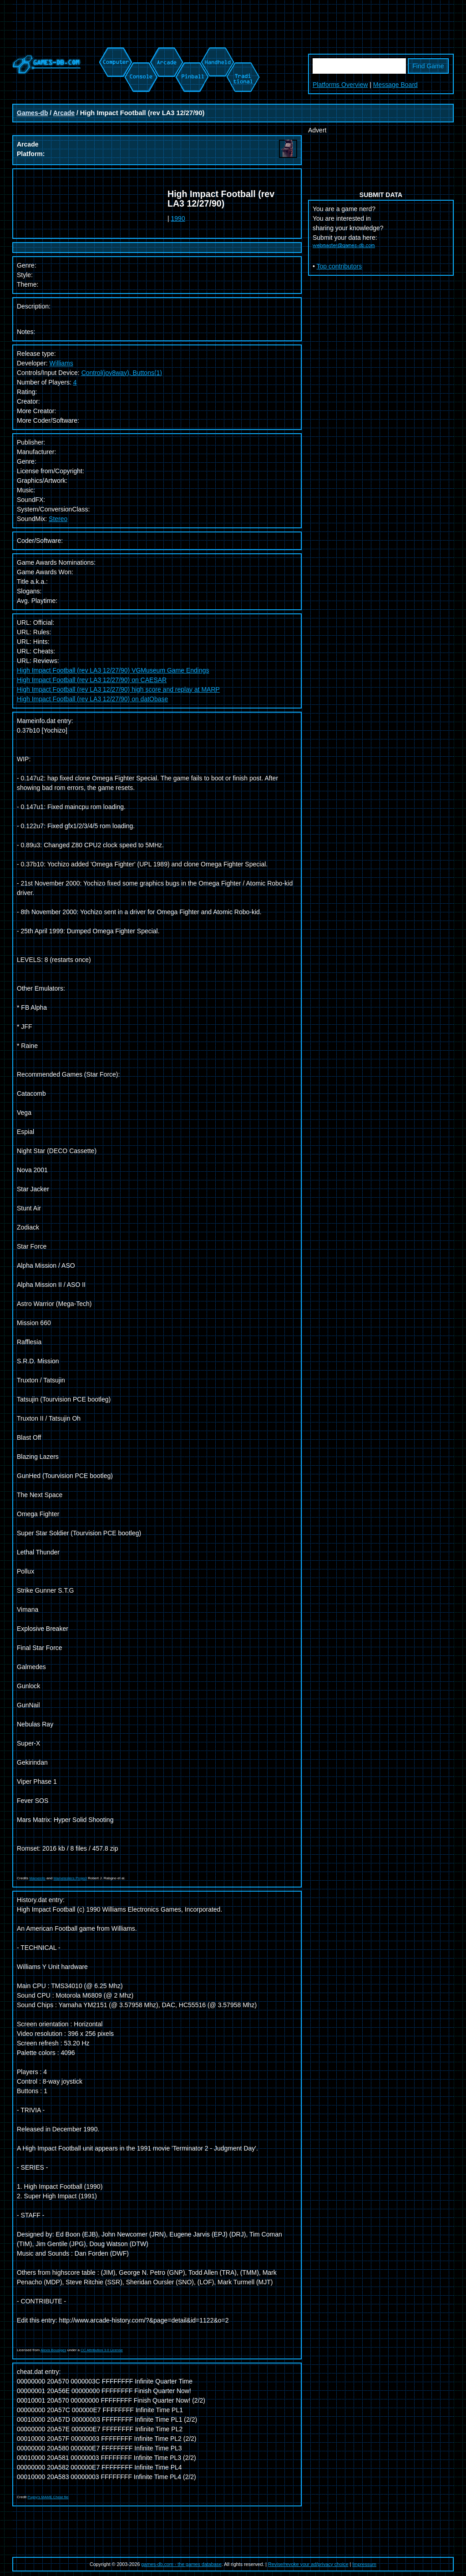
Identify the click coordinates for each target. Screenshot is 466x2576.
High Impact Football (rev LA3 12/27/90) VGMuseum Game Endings (113, 670)
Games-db (32, 112)
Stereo (58, 518)
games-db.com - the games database (181, 2564)
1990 (178, 218)
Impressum (364, 2564)
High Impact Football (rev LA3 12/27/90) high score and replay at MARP (118, 689)
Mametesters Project (69, 1878)
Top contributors (339, 266)
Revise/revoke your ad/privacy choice (308, 2564)
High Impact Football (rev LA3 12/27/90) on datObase (92, 699)
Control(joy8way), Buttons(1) (121, 372)
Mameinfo (38, 1878)
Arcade (64, 112)
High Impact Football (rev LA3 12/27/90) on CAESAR (92, 679)
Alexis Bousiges (53, 2350)
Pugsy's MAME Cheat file (48, 2497)
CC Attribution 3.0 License (102, 2350)
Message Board (395, 84)
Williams (61, 363)
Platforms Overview (340, 84)
